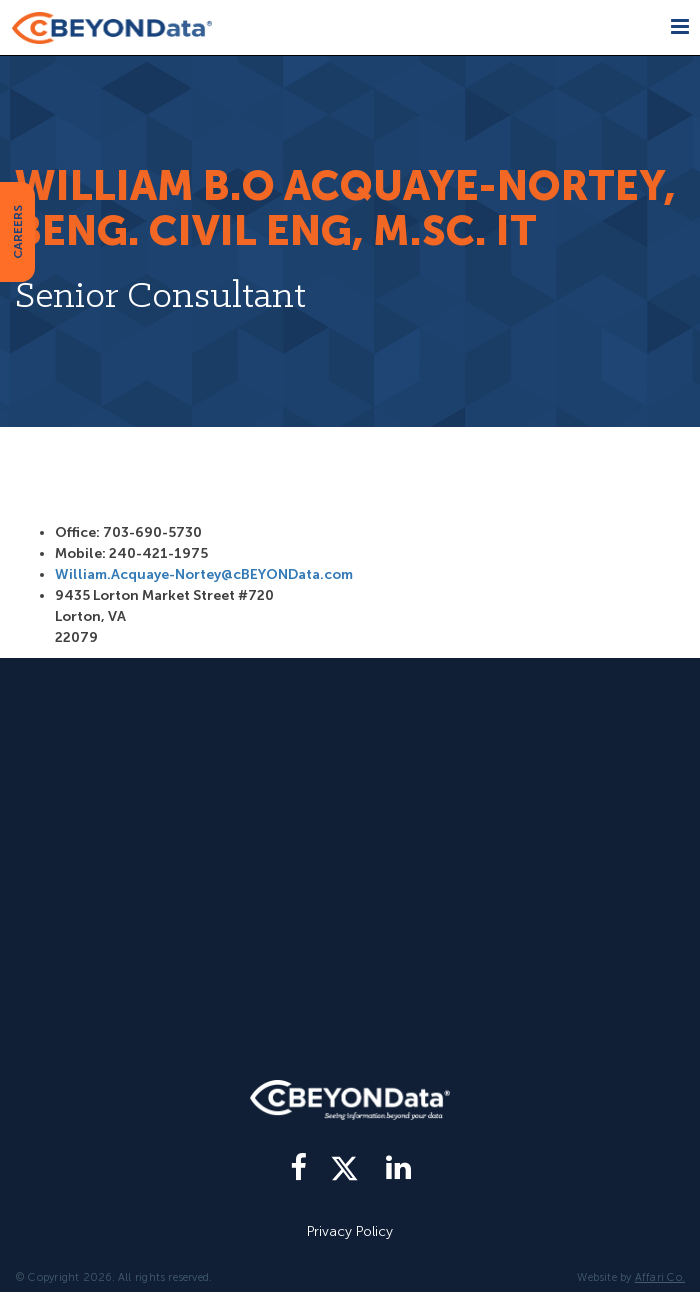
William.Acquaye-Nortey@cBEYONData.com (204, 574)
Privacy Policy (350, 1231)
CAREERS (18, 232)
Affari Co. (660, 1277)
